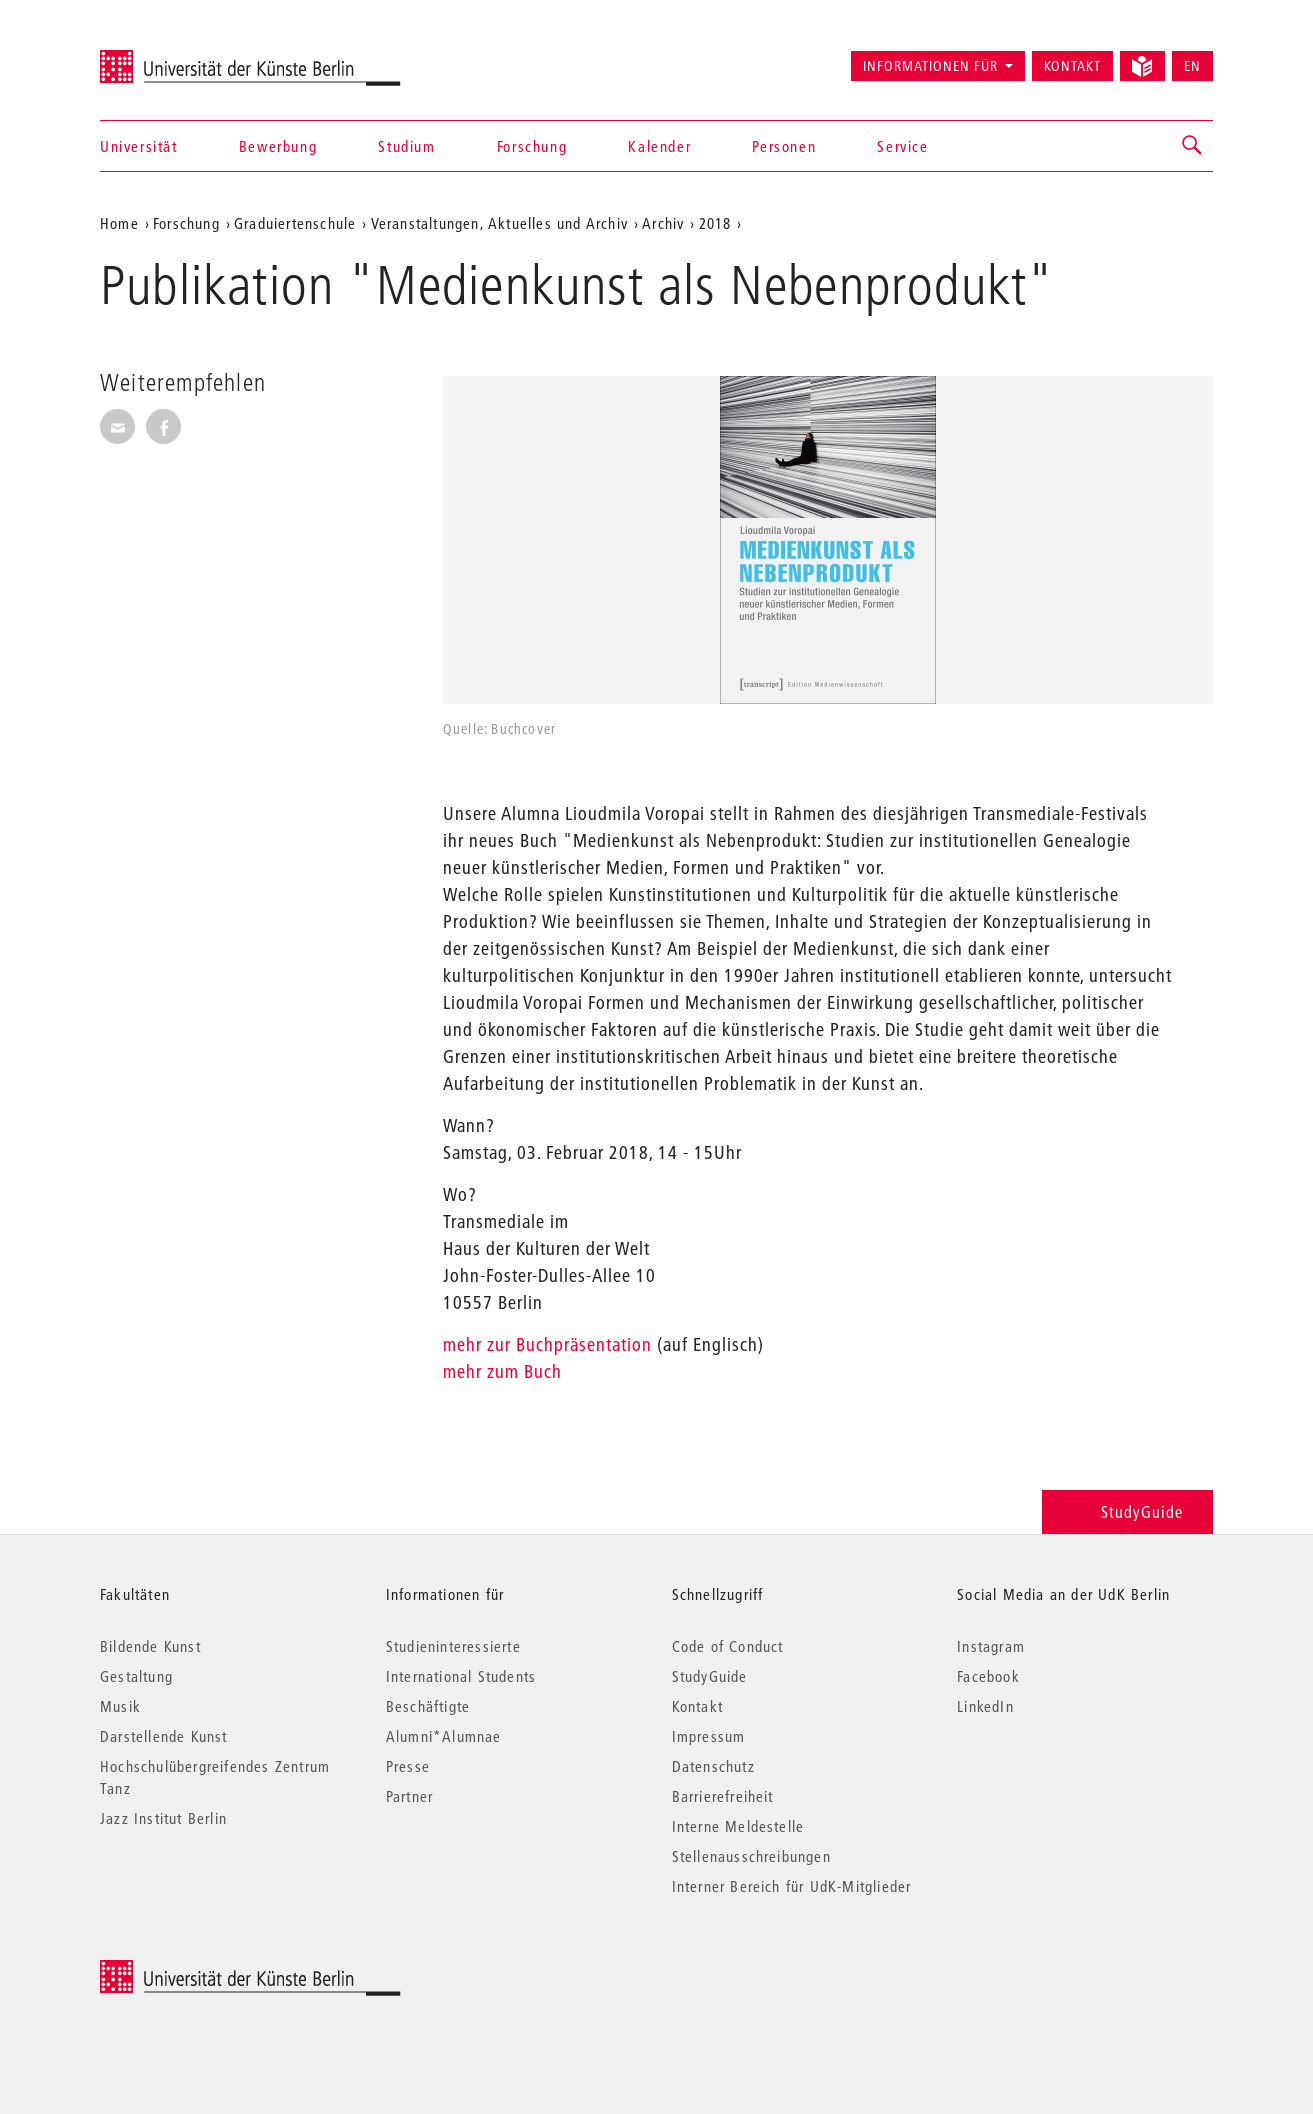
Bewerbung (278, 146)
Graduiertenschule (295, 223)
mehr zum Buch (502, 1371)
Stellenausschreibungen (751, 1856)
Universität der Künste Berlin (178, 57)
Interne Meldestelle (738, 1826)
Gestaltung (136, 1676)
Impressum (709, 1736)
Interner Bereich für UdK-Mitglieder (792, 1886)
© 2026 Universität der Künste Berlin (204, 1970)
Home (119, 223)
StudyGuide (1127, 1511)
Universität (139, 146)
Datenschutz (713, 1766)
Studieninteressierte (453, 1646)
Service (902, 146)
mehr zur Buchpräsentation (547, 1344)
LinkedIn (985, 1706)
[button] (1193, 146)
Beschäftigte (428, 1706)
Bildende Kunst (150, 1646)
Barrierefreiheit (723, 1796)
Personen (784, 146)
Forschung (532, 146)
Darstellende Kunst (164, 1736)
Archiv (663, 223)
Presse (408, 1766)
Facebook (988, 1676)
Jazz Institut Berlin (163, 1818)
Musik (120, 1706)
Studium (406, 146)
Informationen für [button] (930, 66)
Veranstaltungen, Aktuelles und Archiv (499, 223)
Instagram (991, 1646)
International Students (461, 1676)
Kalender (659, 146)
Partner (409, 1796)
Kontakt (1072, 66)
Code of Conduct (728, 1646)
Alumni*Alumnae (444, 1736)
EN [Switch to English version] (1192, 66)
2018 (715, 223)
